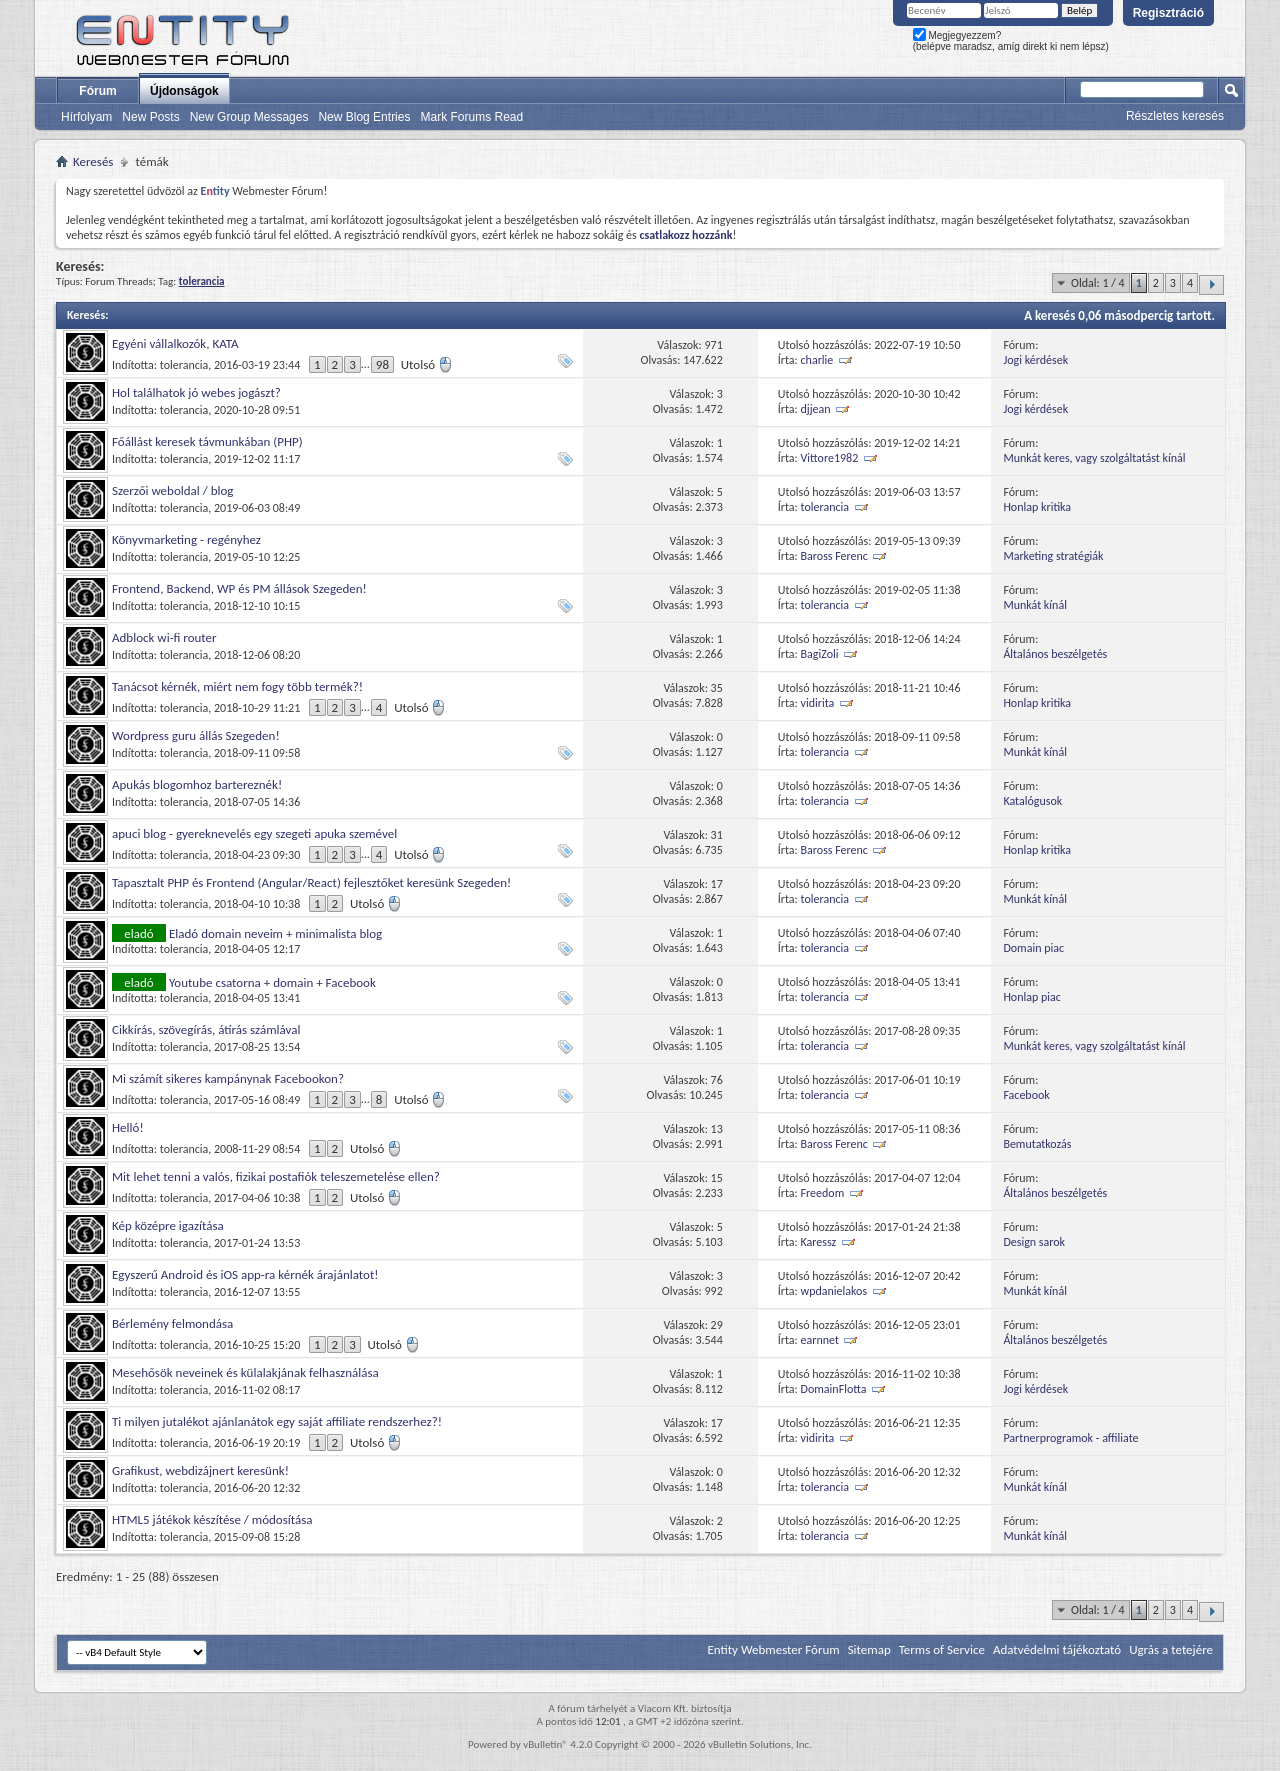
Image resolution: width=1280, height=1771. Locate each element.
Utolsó (427, 364)
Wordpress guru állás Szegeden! (196, 735)
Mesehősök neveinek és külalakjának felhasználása (245, 1372)
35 (717, 688)
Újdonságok (184, 91)
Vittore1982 (830, 458)
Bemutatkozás (1037, 1144)
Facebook (1026, 1095)
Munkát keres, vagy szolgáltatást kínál (1094, 458)
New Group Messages (249, 117)
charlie (817, 360)
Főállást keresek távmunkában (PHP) (207, 441)
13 (717, 1129)
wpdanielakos (834, 1291)
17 (717, 884)
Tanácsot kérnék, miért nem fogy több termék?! (237, 686)
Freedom (823, 1193)
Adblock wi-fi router (164, 637)
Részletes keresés (1175, 116)
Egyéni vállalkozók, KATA (175, 343)
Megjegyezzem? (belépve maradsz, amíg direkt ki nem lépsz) (1011, 41)
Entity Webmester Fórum (773, 1649)
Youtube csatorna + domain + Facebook (272, 982)
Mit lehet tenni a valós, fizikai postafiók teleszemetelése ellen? (276, 1176)
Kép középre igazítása (168, 1225)
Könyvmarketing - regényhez (186, 539)
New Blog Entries (364, 117)
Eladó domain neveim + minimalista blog (275, 933)
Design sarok (1034, 1242)
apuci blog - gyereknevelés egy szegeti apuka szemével (254, 833)
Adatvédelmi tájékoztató (1057, 1649)
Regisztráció (1168, 13)
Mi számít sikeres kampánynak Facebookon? (228, 1078)
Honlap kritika (1037, 507)
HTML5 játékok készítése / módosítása (212, 1519)
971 (714, 345)
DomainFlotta (834, 1389)
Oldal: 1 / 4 (1098, 283)
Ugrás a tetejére (1171, 1649)
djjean (816, 409)
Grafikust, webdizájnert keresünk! (200, 1470)
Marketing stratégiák (1053, 556)
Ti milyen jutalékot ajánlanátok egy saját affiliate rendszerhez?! (277, 1421)
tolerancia (184, 365)
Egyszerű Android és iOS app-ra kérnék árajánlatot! (245, 1274)
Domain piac (1033, 948)
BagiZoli (820, 654)
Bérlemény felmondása (172, 1323)
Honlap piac (1032, 997)
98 (382, 364)
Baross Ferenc (834, 556)
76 (717, 1080)
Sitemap (869, 1649)
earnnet (820, 1340)
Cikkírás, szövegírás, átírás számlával (206, 1029)
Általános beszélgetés (1055, 654)
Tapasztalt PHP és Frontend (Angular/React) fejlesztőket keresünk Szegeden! (311, 882)
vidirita (818, 703)
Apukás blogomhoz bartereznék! (197, 784)
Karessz (819, 1242)
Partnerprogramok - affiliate (1070, 1438)
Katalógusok (1032, 801)
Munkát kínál (1035, 605)
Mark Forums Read (471, 117)
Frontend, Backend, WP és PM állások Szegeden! (239, 588)
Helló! (128, 1127)
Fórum (97, 91)
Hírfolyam (86, 117)
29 (717, 1325)
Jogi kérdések (1035, 360)
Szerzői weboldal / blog (173, 490)
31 (717, 835)
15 (717, 1178)
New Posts (150, 117)
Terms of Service (942, 1649)
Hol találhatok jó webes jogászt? (196, 392)
